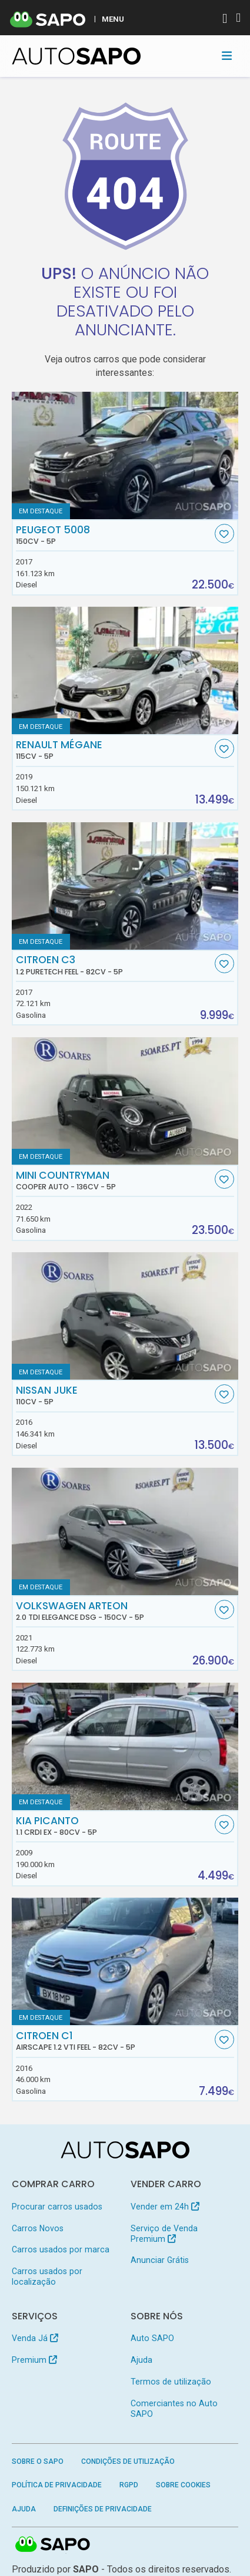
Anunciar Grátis (160, 2260)
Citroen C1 (114, 2041)
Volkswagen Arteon (114, 1611)
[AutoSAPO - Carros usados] (76, 56)
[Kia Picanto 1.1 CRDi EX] (125, 1746)
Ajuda (141, 2360)
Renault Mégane (114, 750)
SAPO (53, 2544)
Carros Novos (38, 2228)
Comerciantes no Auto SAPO (174, 2409)
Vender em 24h (165, 2206)
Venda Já (35, 2338)
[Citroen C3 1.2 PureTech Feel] (125, 886)
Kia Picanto (114, 1826)
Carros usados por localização (47, 2276)
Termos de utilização (171, 2381)
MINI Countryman (114, 1180)
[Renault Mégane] (125, 670)
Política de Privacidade (57, 2485)
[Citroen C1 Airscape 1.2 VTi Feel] (125, 1961)
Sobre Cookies (183, 2485)
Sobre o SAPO (38, 2461)
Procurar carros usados (57, 2206)
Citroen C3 (114, 965)
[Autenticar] (224, 19)
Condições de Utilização (128, 2461)
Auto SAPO (152, 2338)
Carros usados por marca (60, 2249)
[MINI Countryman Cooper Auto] (125, 1101)
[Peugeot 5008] (125, 455)
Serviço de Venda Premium (164, 2234)
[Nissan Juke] (125, 1316)
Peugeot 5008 (114, 535)
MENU (113, 19)
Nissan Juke (114, 1395)
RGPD (128, 2485)
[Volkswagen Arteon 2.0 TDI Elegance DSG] (125, 1531)
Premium (34, 2360)
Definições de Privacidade (103, 2509)
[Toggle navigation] (227, 56)
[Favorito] (224, 533)
